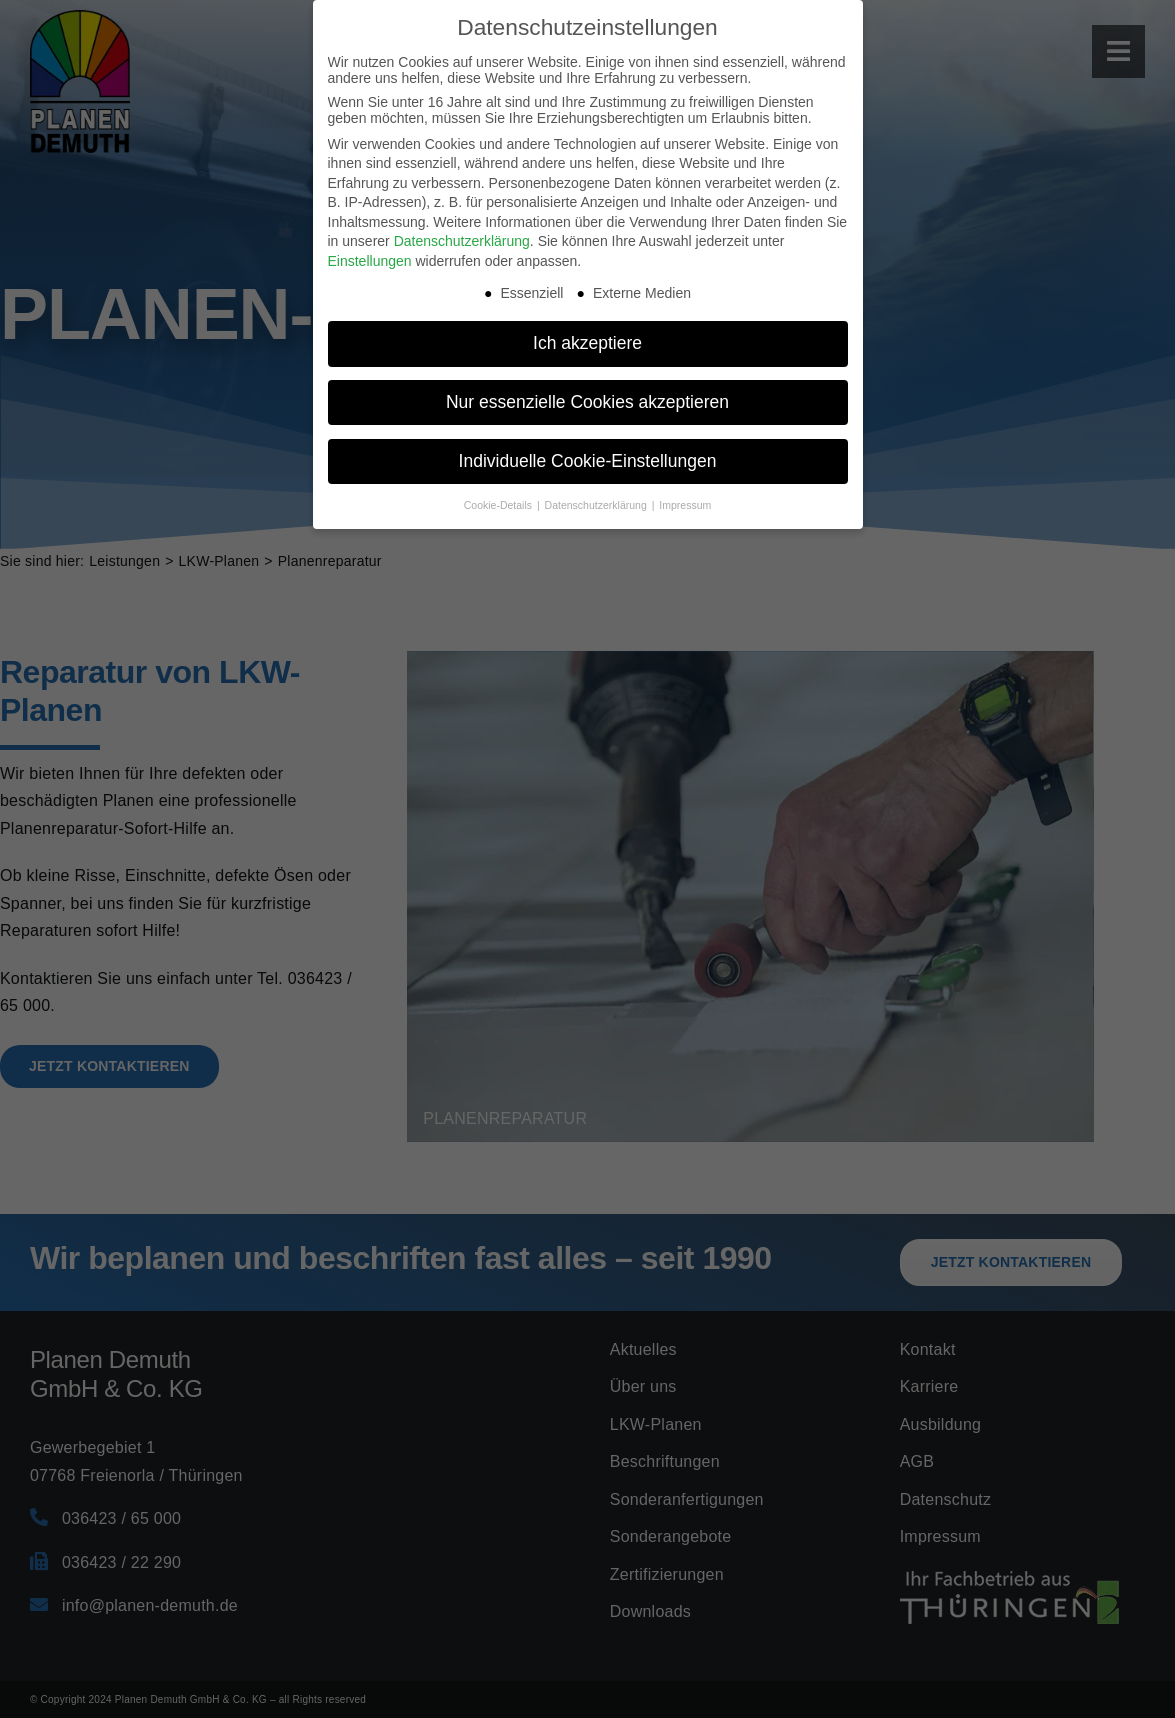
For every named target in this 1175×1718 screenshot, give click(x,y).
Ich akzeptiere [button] (587, 343)
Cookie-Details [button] (499, 505)
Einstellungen (370, 261)
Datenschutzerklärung (462, 241)
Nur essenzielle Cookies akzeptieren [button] (587, 402)
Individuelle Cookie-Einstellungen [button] (588, 461)
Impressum (685, 505)
